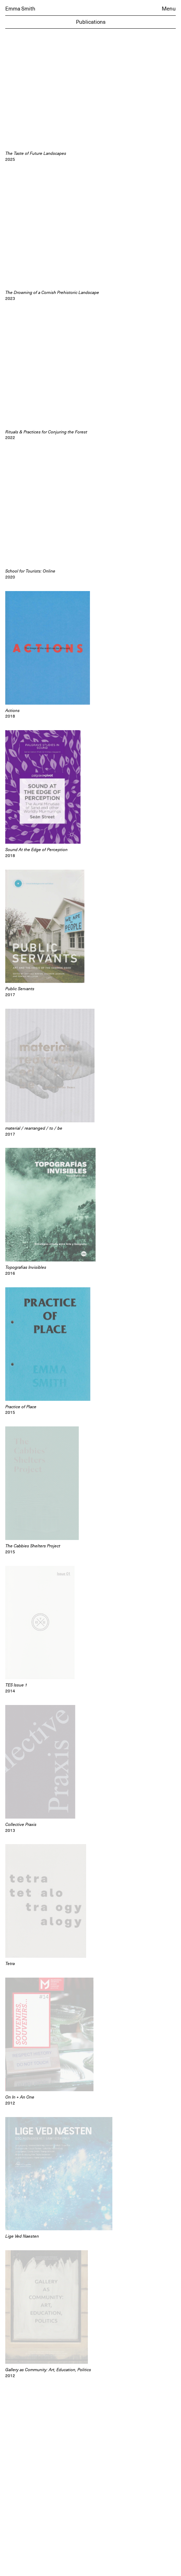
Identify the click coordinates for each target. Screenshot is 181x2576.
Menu (169, 9)
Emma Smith (20, 9)
